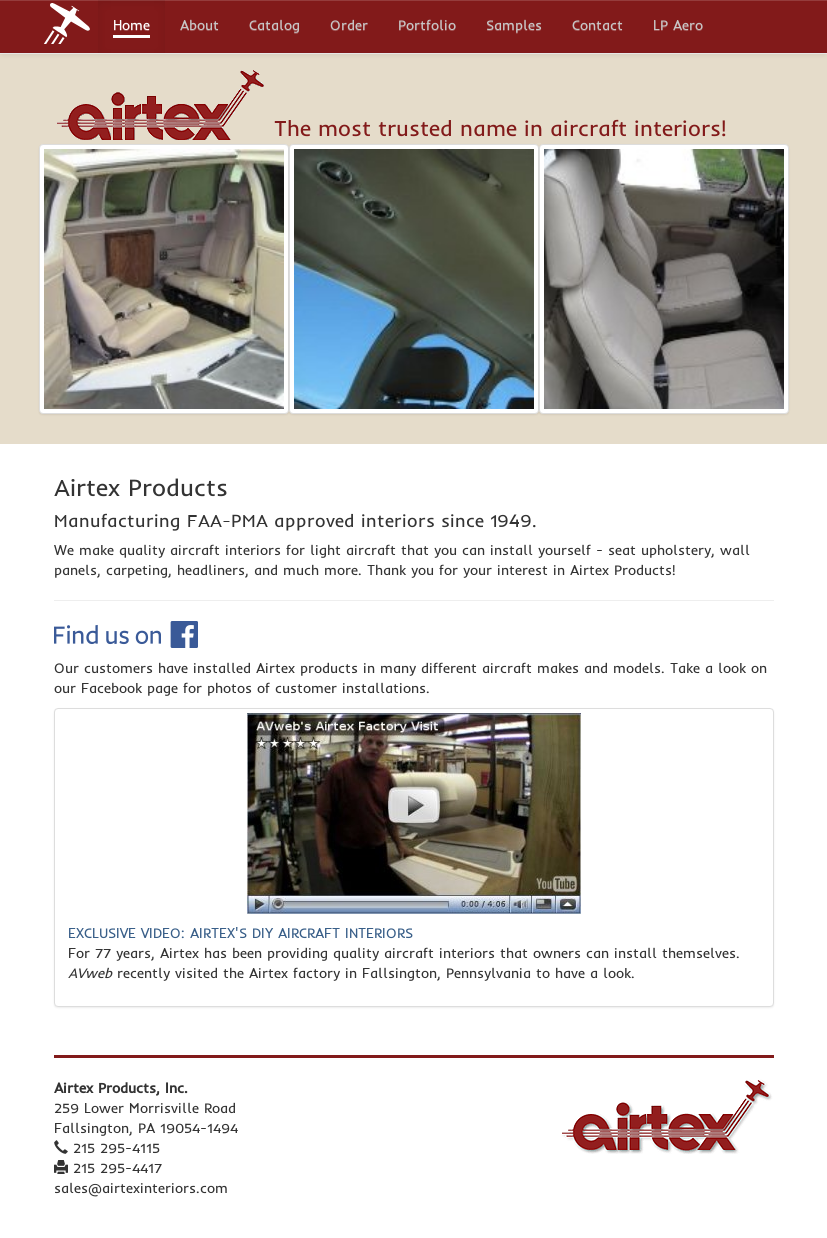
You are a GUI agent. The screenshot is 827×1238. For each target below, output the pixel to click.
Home (131, 27)
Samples (514, 27)
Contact (597, 27)
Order (349, 27)
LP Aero (678, 27)
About (199, 27)
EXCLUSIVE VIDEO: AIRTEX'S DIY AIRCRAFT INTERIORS (240, 933)
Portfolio (427, 27)
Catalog (274, 27)
